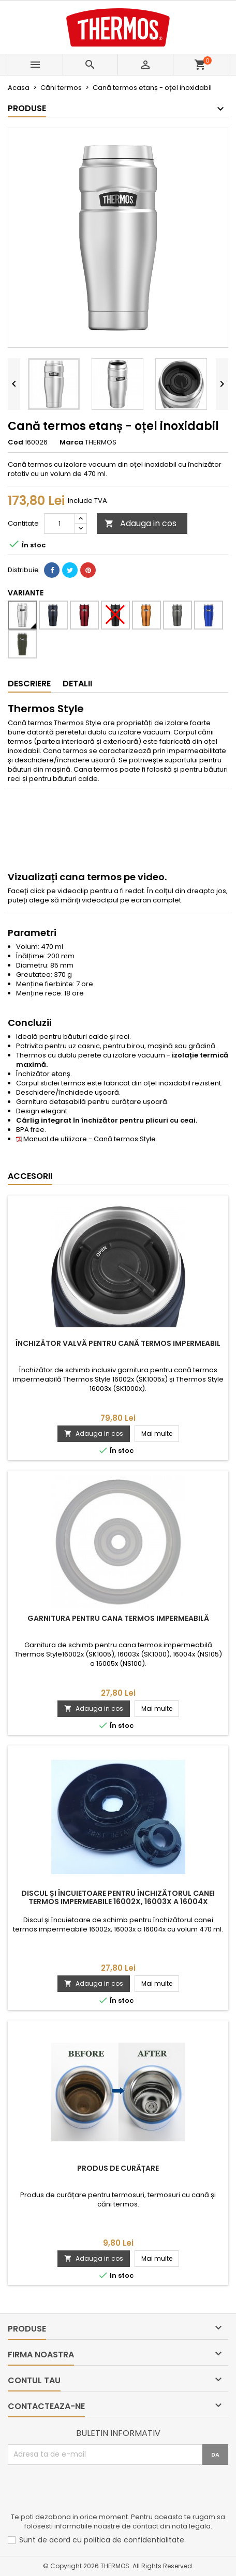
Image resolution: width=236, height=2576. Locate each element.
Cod (15, 442)
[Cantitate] (59, 523)
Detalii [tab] (77, 683)
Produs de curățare (118, 2168)
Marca (71, 442)
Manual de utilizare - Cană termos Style (86, 1139)
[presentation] (86, 2490)
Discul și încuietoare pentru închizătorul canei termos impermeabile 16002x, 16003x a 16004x (118, 1897)
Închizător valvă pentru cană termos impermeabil (118, 1343)
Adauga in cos (140, 523)
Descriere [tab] (29, 683)
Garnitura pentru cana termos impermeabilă (118, 1618)
